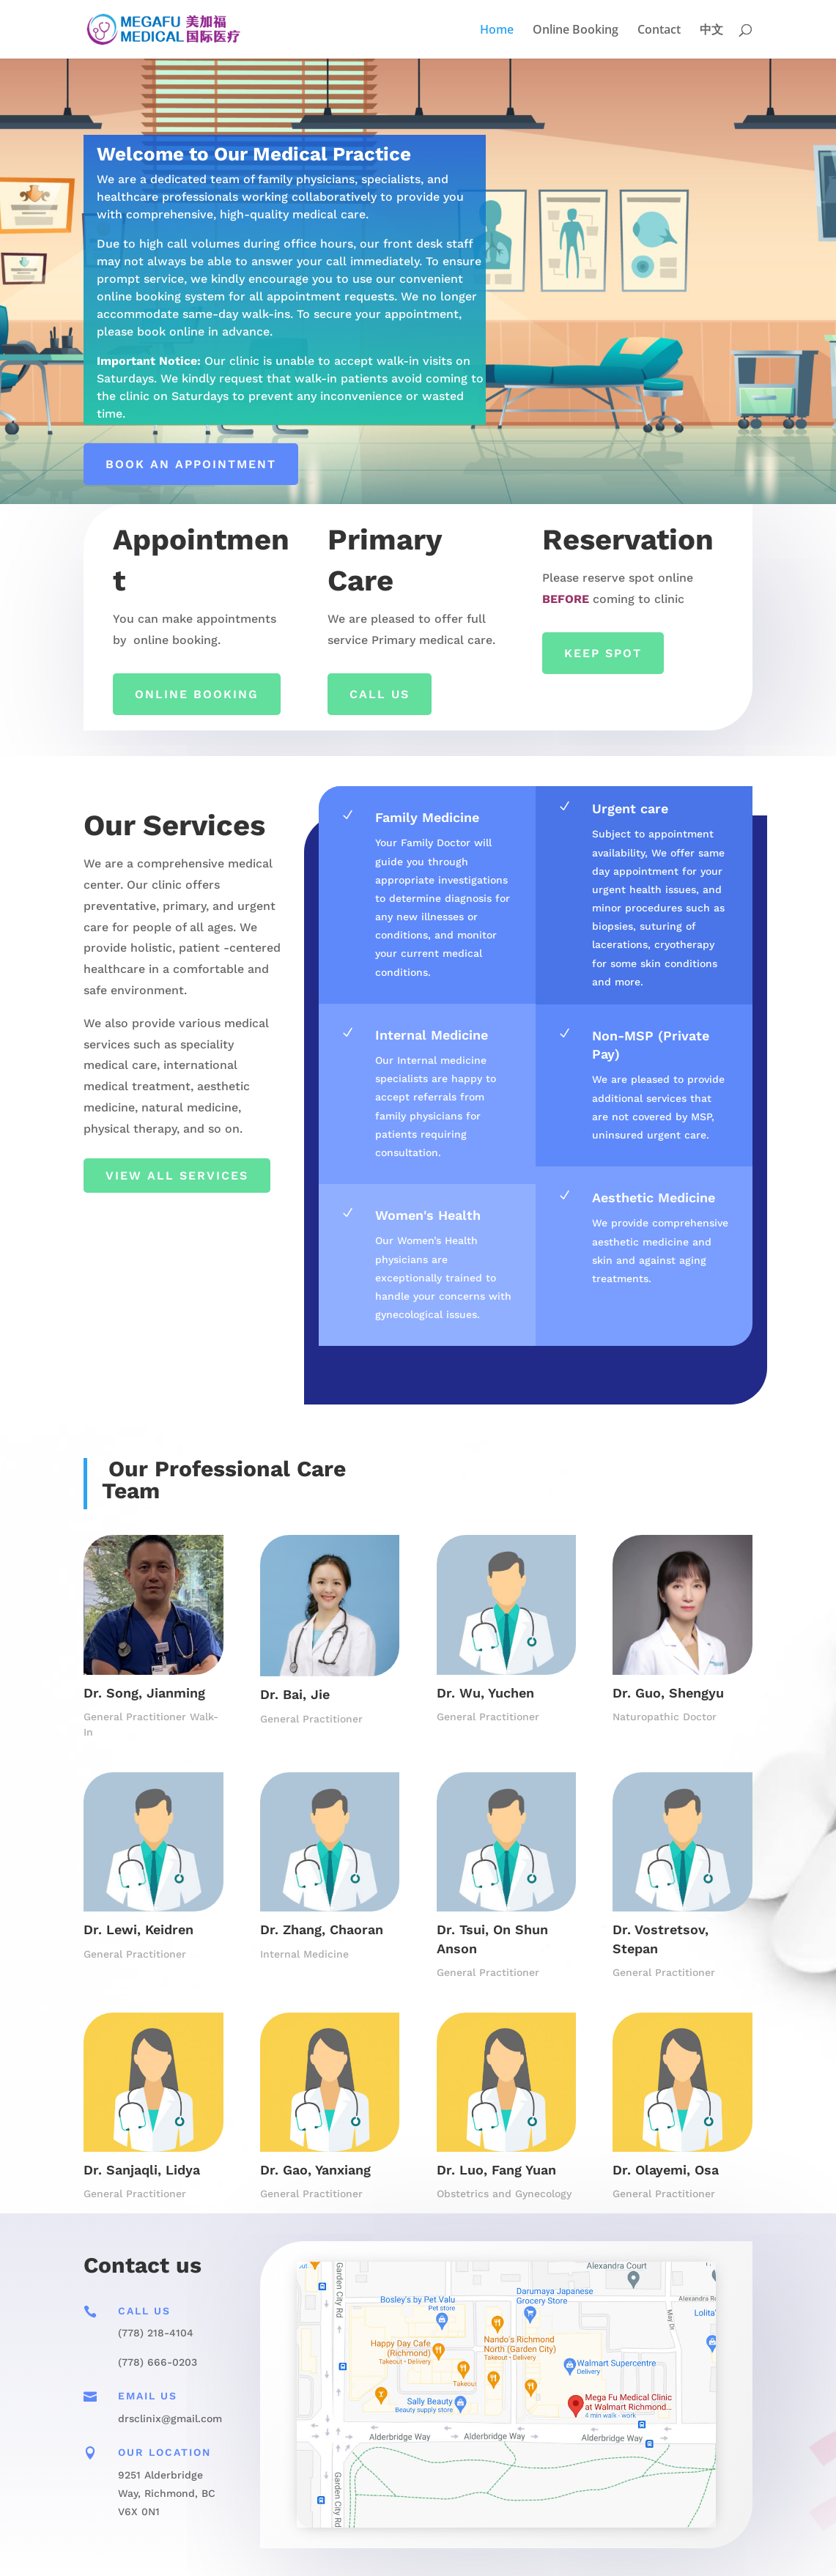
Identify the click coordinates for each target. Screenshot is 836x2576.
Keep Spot (603, 653)
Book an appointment (191, 464)
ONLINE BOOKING (197, 694)
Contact (659, 30)
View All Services (177, 1175)
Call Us (379, 694)
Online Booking (575, 30)
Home (497, 30)
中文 (711, 30)
